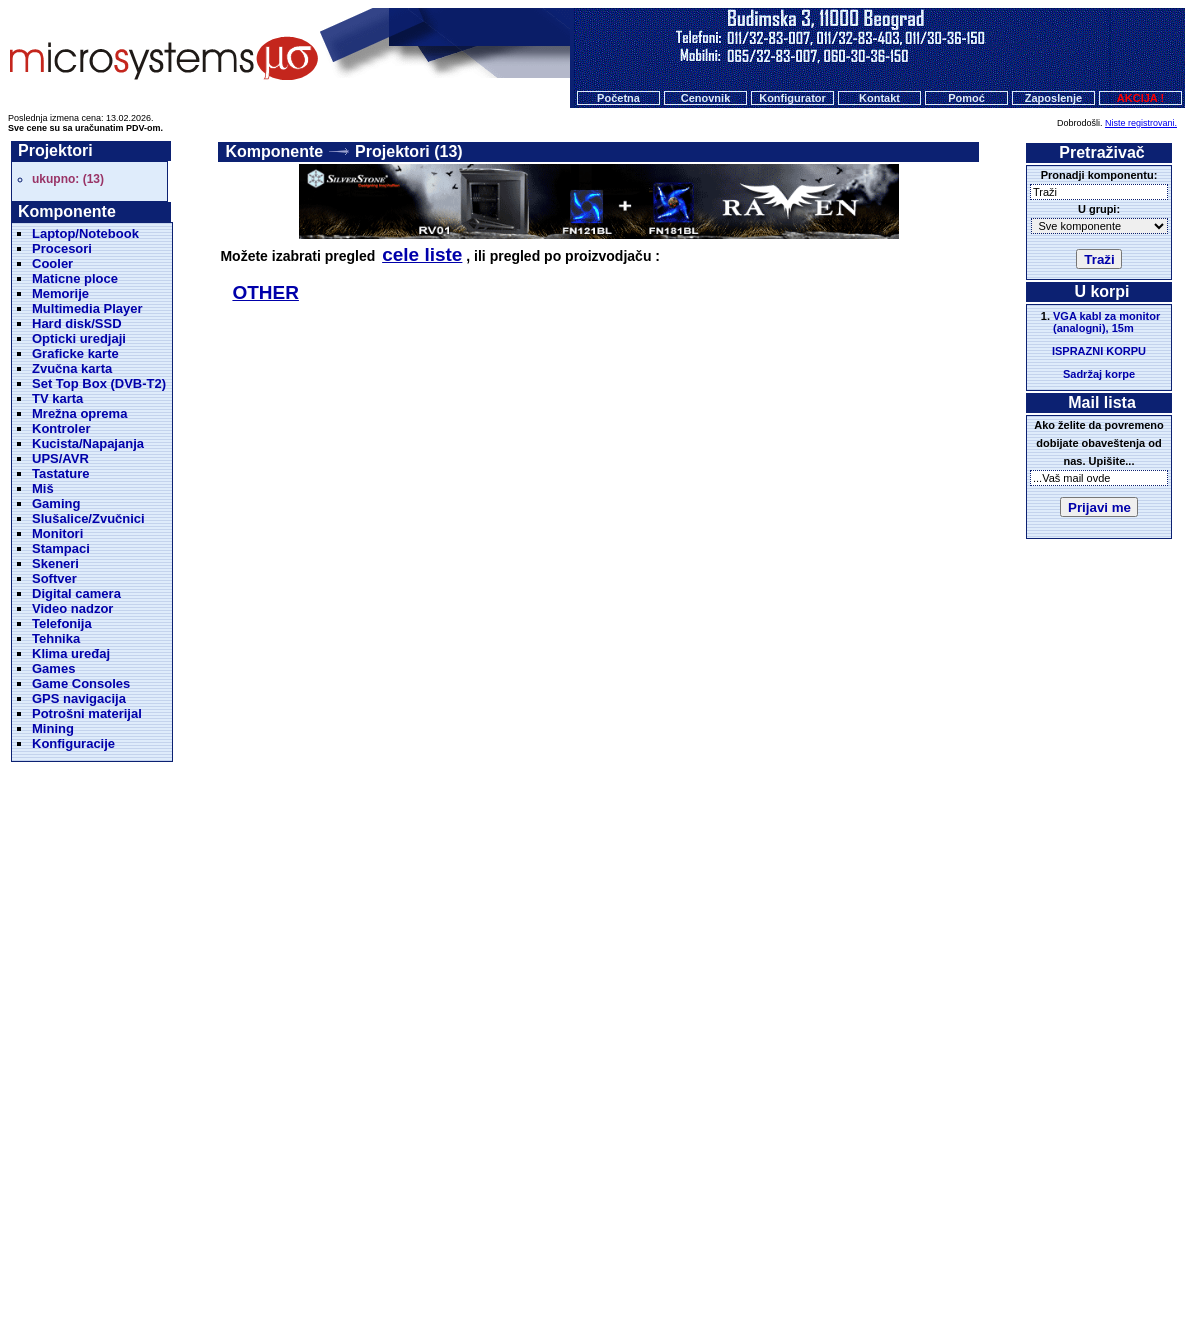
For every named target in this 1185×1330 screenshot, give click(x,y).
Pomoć (966, 98)
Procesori (62, 248)
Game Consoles (81, 683)
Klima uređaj (71, 653)
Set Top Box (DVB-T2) (99, 383)
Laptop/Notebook (85, 233)
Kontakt (879, 98)
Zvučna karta (72, 368)
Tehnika (56, 638)
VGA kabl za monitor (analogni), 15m (1106, 322)
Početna (618, 98)
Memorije (60, 293)
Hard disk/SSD (77, 323)
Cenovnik (706, 98)
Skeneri (55, 563)
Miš (43, 488)
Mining (53, 728)
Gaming (56, 503)
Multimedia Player (87, 308)
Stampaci (61, 548)
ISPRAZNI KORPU (1099, 351)
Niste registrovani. (1141, 123)
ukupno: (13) (68, 179)
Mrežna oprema (79, 413)
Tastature (61, 473)
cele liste (422, 254)
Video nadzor (72, 608)
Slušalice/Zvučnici (88, 518)
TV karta (57, 398)
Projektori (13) (409, 151)
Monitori (57, 533)
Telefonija (62, 623)
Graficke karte (75, 353)
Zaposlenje (1053, 98)
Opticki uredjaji (79, 338)
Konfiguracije (73, 743)
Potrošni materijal (87, 713)
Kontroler (61, 428)
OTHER (265, 292)
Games (53, 668)
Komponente (274, 151)
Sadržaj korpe (1099, 374)
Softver (54, 578)
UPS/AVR (60, 458)
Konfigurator (792, 98)
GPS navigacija (79, 698)
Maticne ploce (75, 278)
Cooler (52, 263)
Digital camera (76, 593)
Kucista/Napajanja (88, 443)
